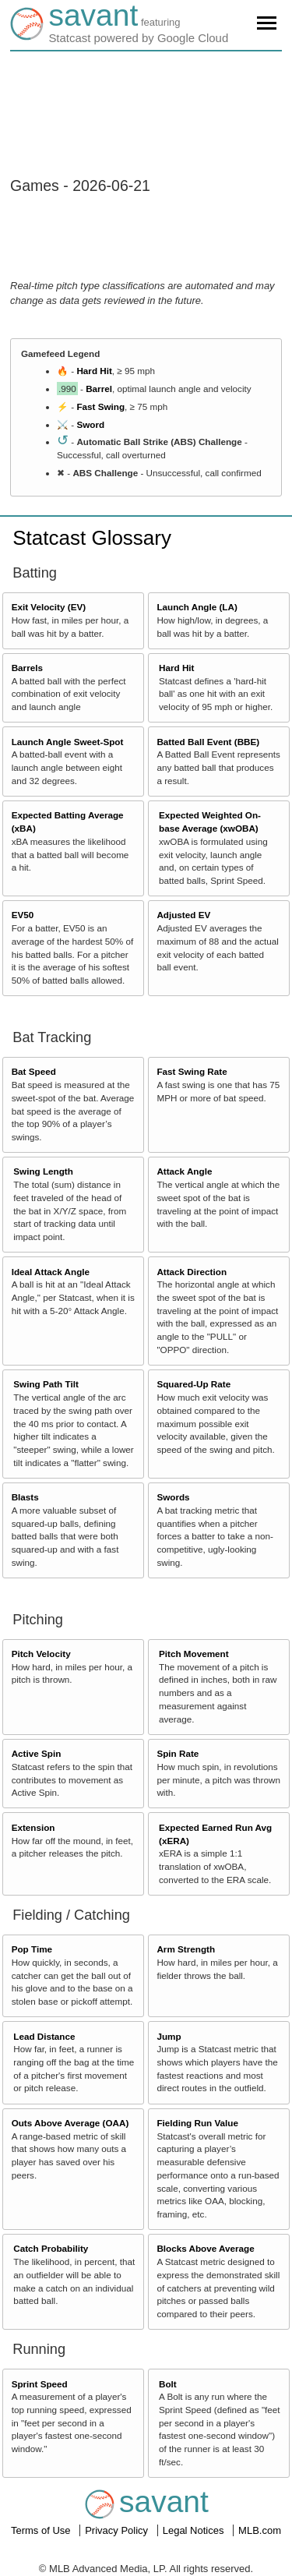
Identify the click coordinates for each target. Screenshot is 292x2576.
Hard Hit (93, 371)
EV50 (23, 915)
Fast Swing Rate (192, 1071)
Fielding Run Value (197, 2123)
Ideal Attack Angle (51, 1272)
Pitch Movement (194, 1653)
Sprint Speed (40, 2384)
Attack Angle (184, 1171)
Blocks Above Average (205, 2248)
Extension (33, 1827)
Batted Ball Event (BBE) (208, 742)
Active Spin (37, 1753)
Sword (90, 424)
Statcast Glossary (91, 537)
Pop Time (32, 1949)
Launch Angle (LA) (197, 607)
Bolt (168, 2384)
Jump (169, 2036)
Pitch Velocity (41, 1653)
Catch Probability (50, 2248)
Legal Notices (195, 2530)
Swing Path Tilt (46, 1384)
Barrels (27, 668)
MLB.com (259, 2530)
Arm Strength (186, 1949)
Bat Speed (34, 1071)
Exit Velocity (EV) (49, 607)
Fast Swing (100, 406)
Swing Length (43, 1171)
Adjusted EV (183, 915)
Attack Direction (192, 1272)
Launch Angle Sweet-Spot (68, 742)
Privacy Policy (118, 2530)
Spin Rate (178, 1753)
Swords (173, 1497)
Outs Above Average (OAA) (70, 2123)
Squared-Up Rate (193, 1384)
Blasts (25, 1497)
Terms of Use (42, 2530)
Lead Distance (44, 2036)
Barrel (99, 388)
